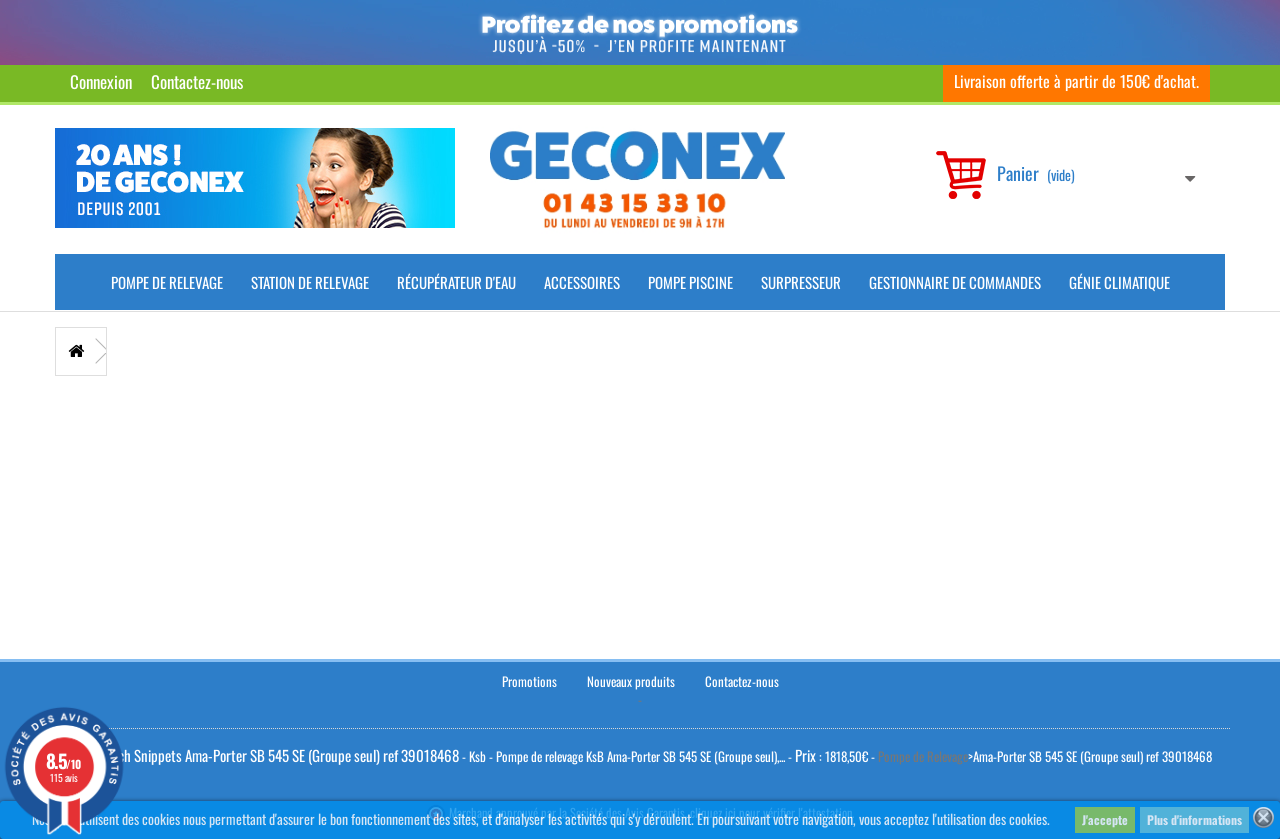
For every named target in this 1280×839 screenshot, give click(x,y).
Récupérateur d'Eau (456, 282)
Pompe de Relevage (167, 282)
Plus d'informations (1194, 819)
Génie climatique (1119, 282)
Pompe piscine (690, 282)
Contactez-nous (197, 81)
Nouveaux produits (631, 681)
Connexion (101, 81)
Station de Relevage (310, 282)
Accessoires (582, 282)
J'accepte (1105, 819)
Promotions (529, 681)
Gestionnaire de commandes (955, 282)
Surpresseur (801, 282)
